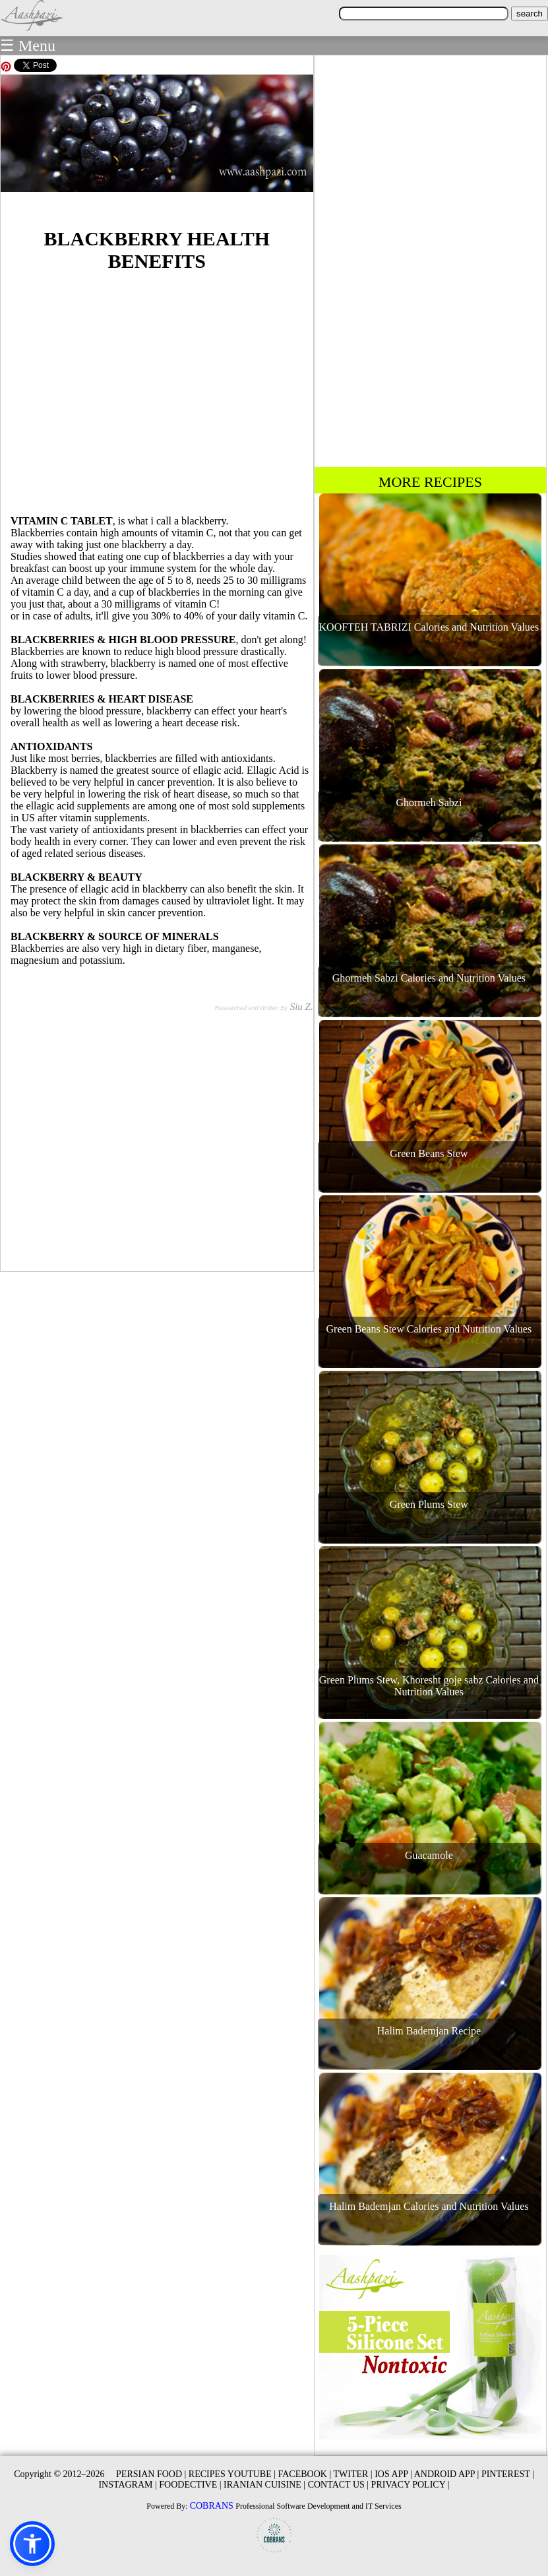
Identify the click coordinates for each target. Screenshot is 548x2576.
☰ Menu (27, 45)
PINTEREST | (507, 2474)
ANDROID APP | (446, 2474)
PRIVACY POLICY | (410, 2485)
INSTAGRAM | (127, 2485)
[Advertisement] (157, 391)
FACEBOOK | (305, 2474)
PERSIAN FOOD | (151, 2474)
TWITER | (352, 2474)
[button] (32, 2544)
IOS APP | (393, 2474)
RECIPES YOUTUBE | (232, 2474)
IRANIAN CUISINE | (264, 2485)
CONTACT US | (338, 2485)
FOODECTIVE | (190, 2485)
